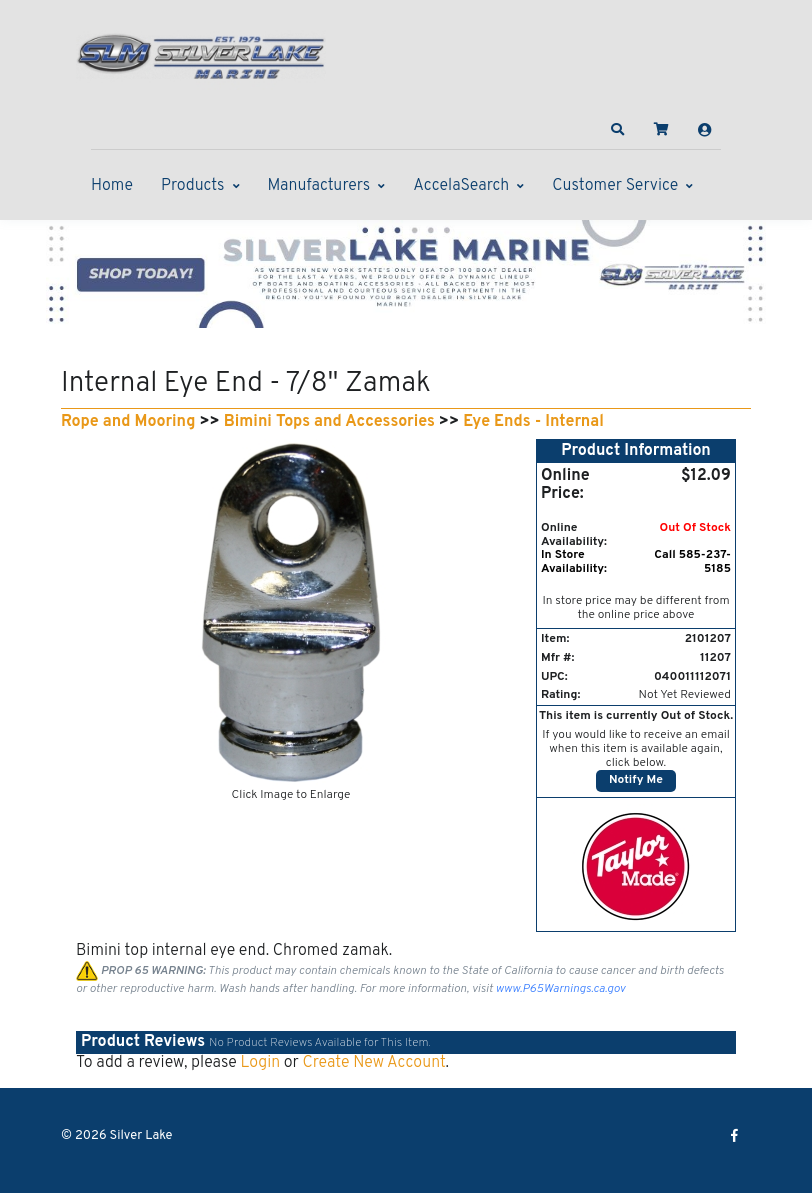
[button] (618, 130)
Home (112, 186)
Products (192, 186)
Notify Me (636, 780)
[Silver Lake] (201, 54)
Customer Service (615, 186)
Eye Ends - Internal (533, 422)
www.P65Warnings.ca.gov (561, 989)
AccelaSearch (461, 186)
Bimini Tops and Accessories (329, 422)
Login (260, 1063)
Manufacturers (319, 186)
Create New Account (373, 1063)
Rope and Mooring (128, 422)
